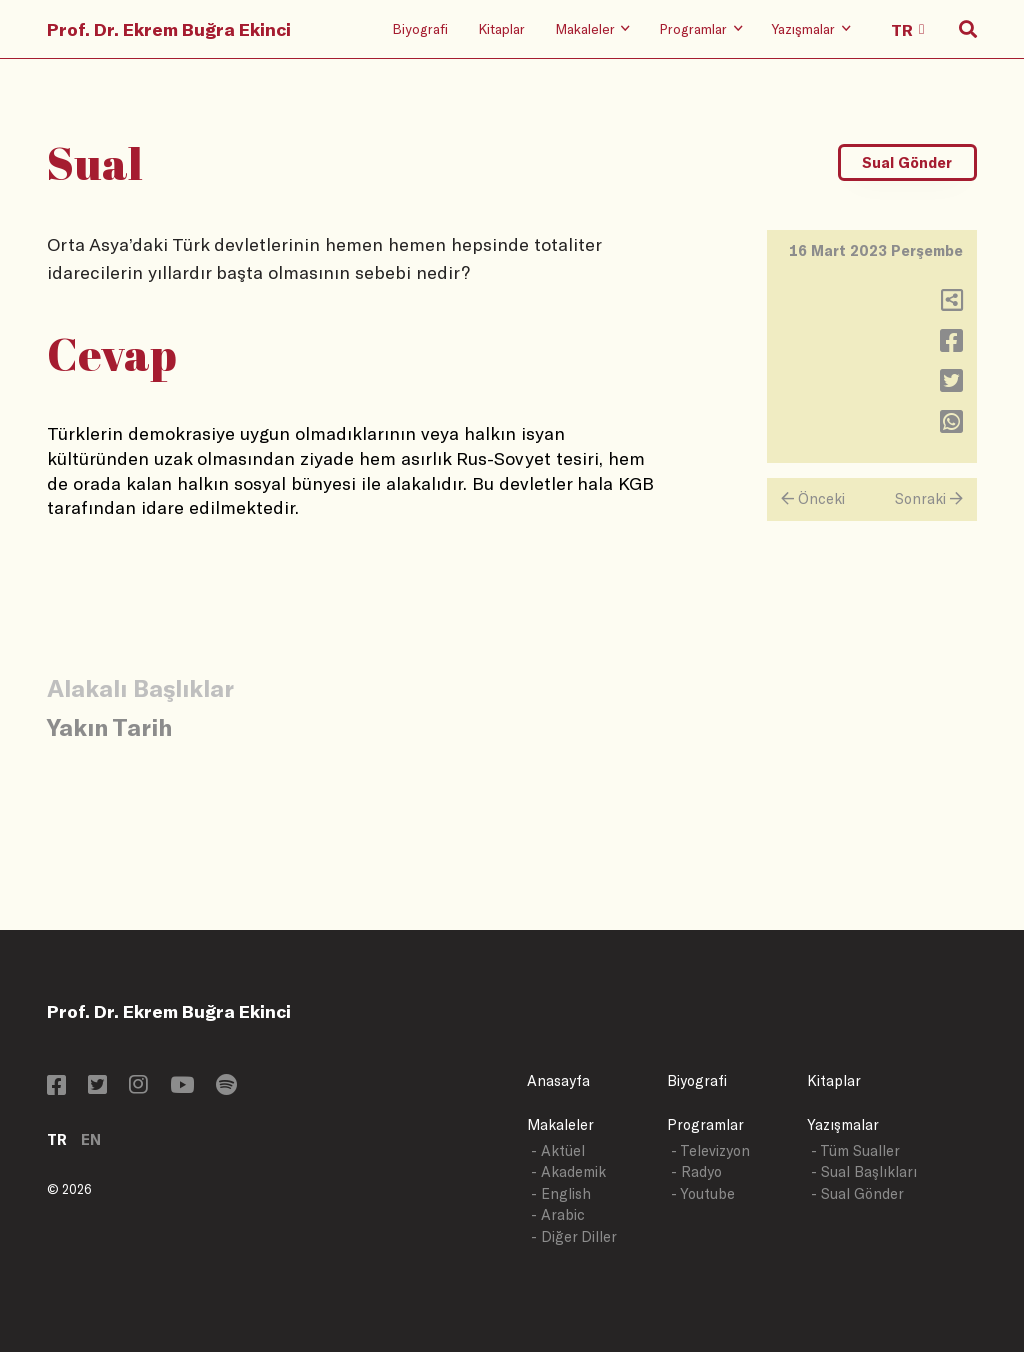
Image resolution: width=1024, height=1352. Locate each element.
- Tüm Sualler (855, 1150)
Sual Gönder (907, 162)
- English (561, 1193)
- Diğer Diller (574, 1236)
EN (91, 1139)
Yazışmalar (843, 1124)
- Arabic (558, 1214)
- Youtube (703, 1193)
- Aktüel (558, 1150)
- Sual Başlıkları (864, 1171)
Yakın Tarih (109, 726)
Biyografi (420, 28)
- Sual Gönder (857, 1193)
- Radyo (696, 1171)
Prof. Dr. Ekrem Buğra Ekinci (169, 29)
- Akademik (568, 1171)
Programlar (705, 1124)
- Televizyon (710, 1150)
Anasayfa (558, 1080)
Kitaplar (501, 28)
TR (57, 1139)
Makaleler (560, 1124)
